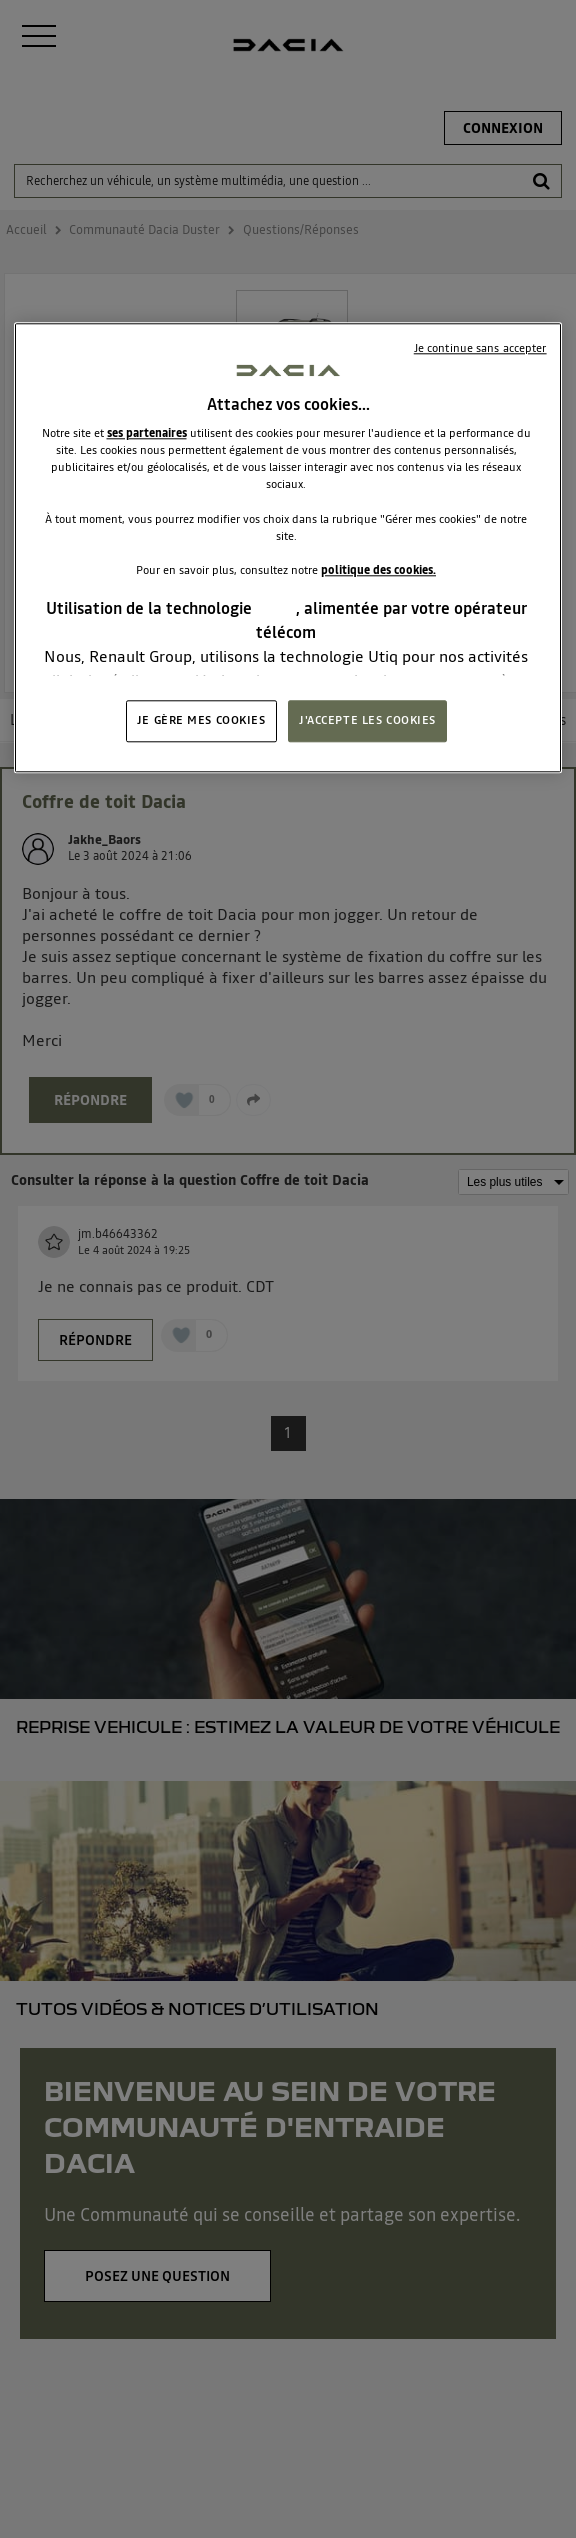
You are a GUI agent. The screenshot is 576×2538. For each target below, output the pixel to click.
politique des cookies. (378, 570)
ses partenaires (147, 434)
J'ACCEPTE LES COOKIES (367, 721)
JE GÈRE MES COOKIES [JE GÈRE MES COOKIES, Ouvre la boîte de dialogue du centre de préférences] (201, 721)
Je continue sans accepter (480, 348)
